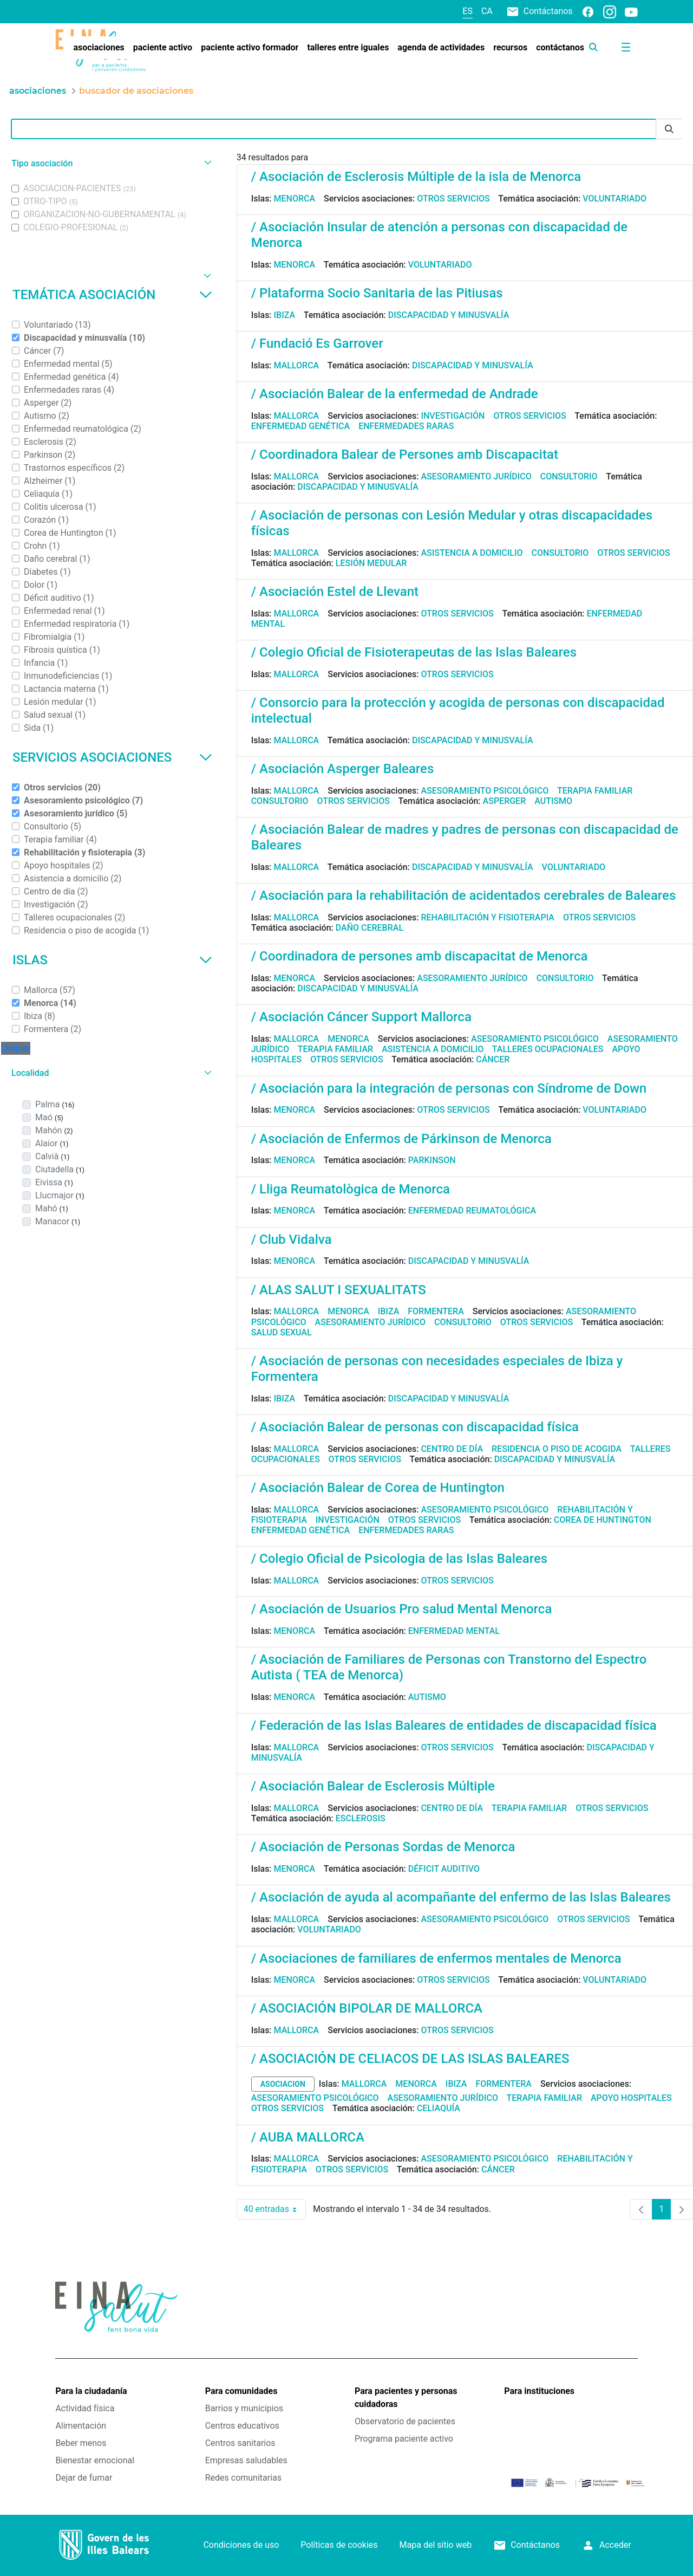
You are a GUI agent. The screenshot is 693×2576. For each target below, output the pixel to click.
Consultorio (569, 476)
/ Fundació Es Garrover (317, 343)
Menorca (295, 198)
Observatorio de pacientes (405, 2421)
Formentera (436, 1311)
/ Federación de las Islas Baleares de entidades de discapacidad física (454, 1725)
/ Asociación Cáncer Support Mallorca (361, 1016)
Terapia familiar (594, 791)
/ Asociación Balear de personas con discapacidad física (415, 1427)
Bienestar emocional (94, 2460)
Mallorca (296, 365)
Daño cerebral (369, 928)
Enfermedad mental (454, 1631)
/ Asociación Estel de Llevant (335, 591)
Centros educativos (242, 2426)
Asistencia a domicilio (471, 553)
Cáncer (492, 1059)
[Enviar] (669, 129)
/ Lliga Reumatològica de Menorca (350, 1189)
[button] (110, 163)
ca (487, 11)
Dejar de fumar (83, 2478)
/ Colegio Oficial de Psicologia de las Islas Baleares (399, 1558)
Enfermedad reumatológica (472, 1210)
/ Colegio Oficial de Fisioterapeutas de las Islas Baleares (414, 652)
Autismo (553, 801)
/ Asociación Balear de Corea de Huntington (378, 1487)
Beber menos (80, 2443)
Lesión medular (371, 563)
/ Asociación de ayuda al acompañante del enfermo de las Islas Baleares (461, 1897)
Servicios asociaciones (112, 757)
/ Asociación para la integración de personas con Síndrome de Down (449, 1088)
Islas (112, 960)
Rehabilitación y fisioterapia (487, 917)
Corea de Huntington (602, 1520)
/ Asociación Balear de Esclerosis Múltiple (373, 1786)
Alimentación (80, 2426)
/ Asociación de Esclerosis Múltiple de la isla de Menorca (416, 176)
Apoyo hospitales (631, 2098)
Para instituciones (539, 2391)
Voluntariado (614, 198)
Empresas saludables (246, 2460)
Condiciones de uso (241, 2545)
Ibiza (285, 315)
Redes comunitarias (243, 2478)
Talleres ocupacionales (548, 1049)
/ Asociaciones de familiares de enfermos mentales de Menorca (436, 1958)
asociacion (282, 2084)
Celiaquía (438, 2108)
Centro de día (452, 1449)
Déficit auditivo (444, 1869)
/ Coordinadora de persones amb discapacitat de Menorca (419, 956)
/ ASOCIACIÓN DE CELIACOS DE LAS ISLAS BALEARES (410, 2058)
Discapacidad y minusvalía (448, 315)
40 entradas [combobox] (275, 2209)
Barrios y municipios (244, 2408)
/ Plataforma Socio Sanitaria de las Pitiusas (377, 293)
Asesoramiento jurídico (476, 476)
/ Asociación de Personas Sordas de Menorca (383, 1846)
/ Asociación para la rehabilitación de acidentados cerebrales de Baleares (463, 895)
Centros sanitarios (240, 2443)
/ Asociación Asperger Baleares (342, 768)
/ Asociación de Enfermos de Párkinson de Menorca (401, 1138)
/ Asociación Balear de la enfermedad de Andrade (394, 393)
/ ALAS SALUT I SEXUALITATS (338, 1289)
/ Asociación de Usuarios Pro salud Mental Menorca (401, 1609)
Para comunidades (241, 2391)
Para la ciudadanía (91, 2391)
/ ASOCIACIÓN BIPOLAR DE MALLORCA (366, 2008)
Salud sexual (281, 1332)
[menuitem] (98, 48)
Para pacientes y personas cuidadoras (406, 2397)
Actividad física (84, 2408)
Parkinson (432, 1160)
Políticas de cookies (338, 2545)
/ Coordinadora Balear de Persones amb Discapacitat (404, 454)
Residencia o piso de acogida (557, 1449)
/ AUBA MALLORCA (307, 2137)
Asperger (504, 801)
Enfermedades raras (406, 426)
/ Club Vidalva (291, 1239)
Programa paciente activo (404, 2439)
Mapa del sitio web (436, 2545)
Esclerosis (360, 1818)
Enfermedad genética (300, 426)
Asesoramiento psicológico (484, 791)
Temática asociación (112, 294)
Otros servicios (453, 198)
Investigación (453, 416)
